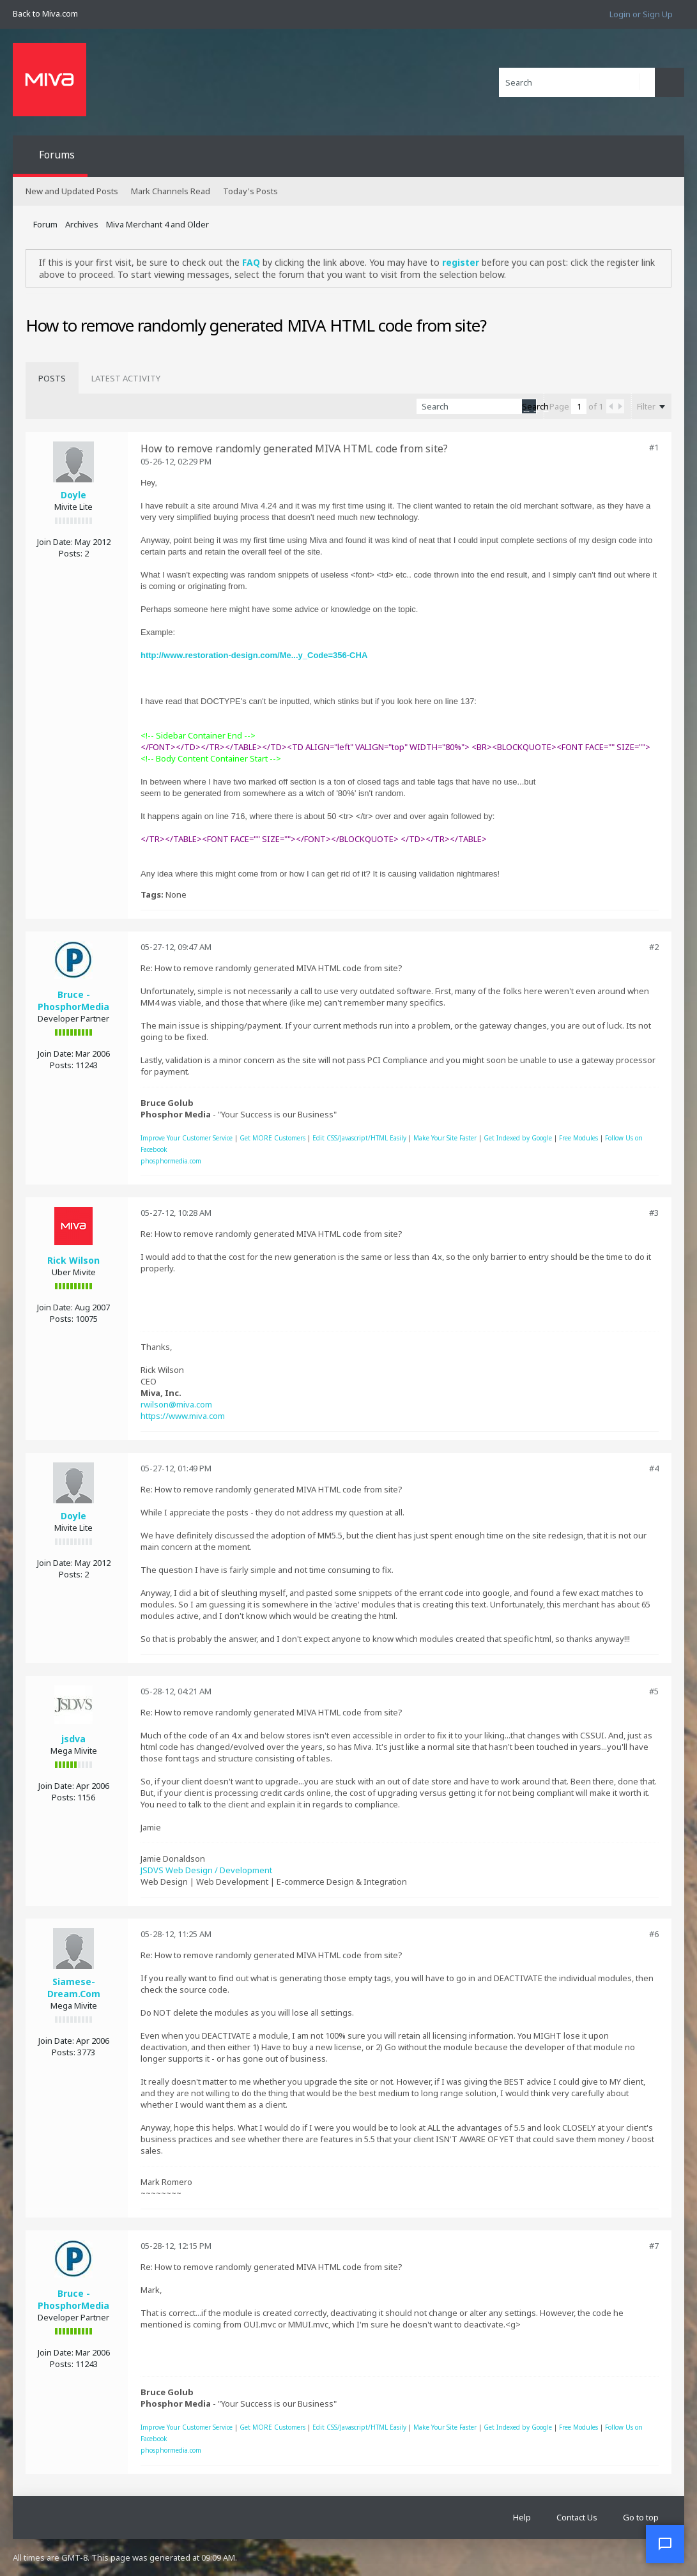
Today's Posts (250, 191)
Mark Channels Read (170, 191)
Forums (57, 155)
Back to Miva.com (45, 13)
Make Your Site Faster (445, 1137)
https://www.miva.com (183, 1416)
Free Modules (578, 1137)
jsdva (73, 1739)
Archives (81, 224)
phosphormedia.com (171, 1160)
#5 (654, 1691)
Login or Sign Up (641, 14)
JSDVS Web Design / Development (206, 1870)
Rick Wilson (73, 1260)
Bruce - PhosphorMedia (73, 1000)
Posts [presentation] (52, 378)
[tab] (52, 378)
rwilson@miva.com (176, 1404)
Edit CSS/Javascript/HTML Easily (359, 1137)
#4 (654, 1468)
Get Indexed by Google (518, 1137)
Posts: (70, 553)
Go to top (641, 2517)
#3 (654, 1212)
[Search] (577, 82)
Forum (45, 224)
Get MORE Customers (272, 1137)
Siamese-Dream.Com (73, 1987)
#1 (654, 447)
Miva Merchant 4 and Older (157, 224)
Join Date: (55, 542)
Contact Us (576, 2517)
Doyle (73, 495)
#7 (654, 2245)
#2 (654, 947)
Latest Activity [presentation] (125, 378)
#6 (654, 1934)
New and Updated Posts (72, 191)
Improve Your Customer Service (187, 1137)
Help (522, 2517)
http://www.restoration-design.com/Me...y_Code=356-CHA (254, 655)
